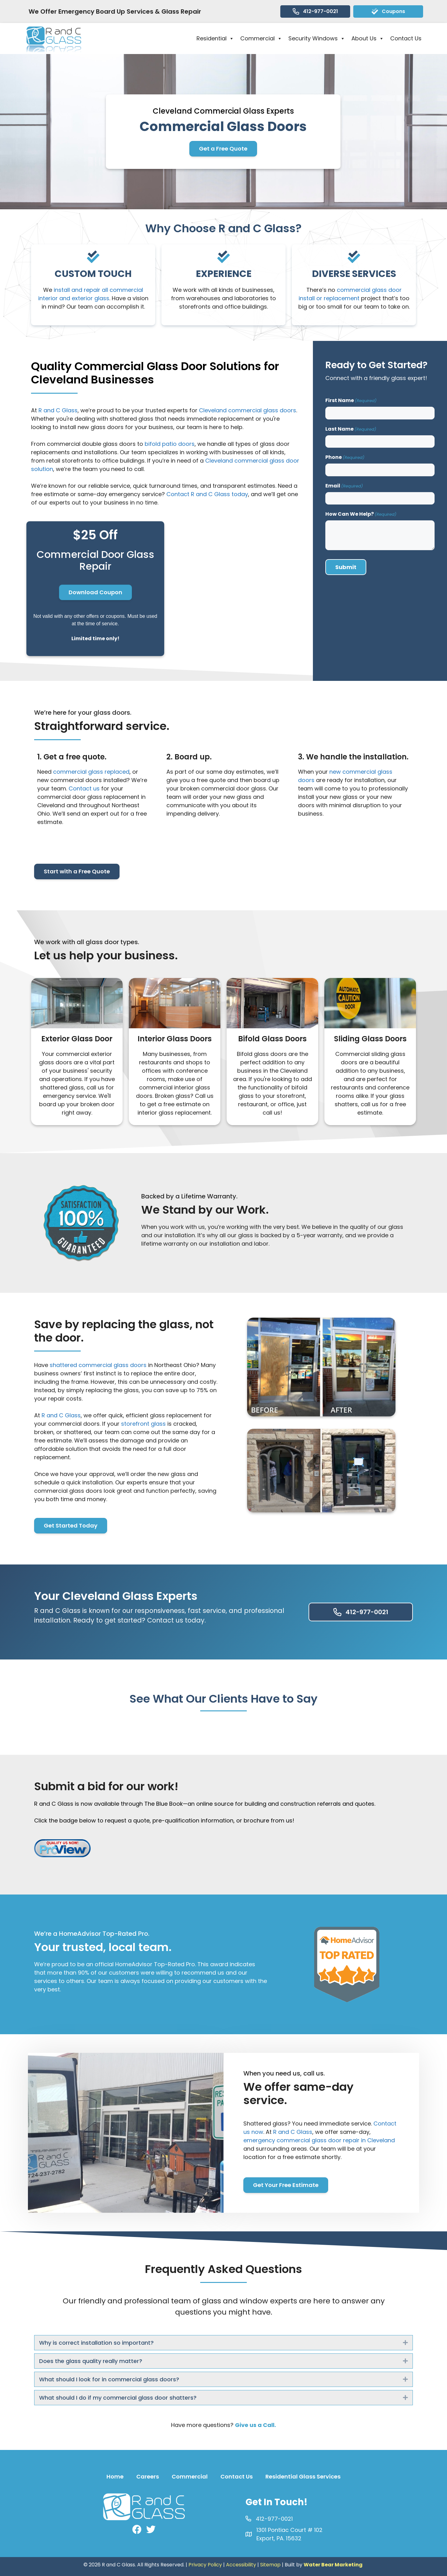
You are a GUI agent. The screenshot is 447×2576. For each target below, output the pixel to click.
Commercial (261, 38)
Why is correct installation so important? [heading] (96, 2343)
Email (344, 485)
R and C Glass (58, 410)
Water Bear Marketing (333, 2564)
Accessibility (241, 2564)
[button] (405, 2342)
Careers (147, 2476)
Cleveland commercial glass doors (247, 410)
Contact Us (406, 38)
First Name (351, 400)
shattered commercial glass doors (98, 1365)
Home (115, 2476)
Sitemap (270, 2564)
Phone (344, 457)
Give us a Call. (255, 2425)
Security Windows (316, 38)
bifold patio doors (170, 444)
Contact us (84, 788)
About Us (367, 38)
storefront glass (143, 1424)
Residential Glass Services (303, 2476)
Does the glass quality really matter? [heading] (90, 2361)
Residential (215, 38)
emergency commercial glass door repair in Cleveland (319, 2140)
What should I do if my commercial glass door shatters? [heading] (117, 2398)
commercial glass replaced (91, 772)
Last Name (350, 428)
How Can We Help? (360, 514)
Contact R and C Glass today (207, 494)
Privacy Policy (205, 2564)
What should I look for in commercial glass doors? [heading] (109, 2379)
